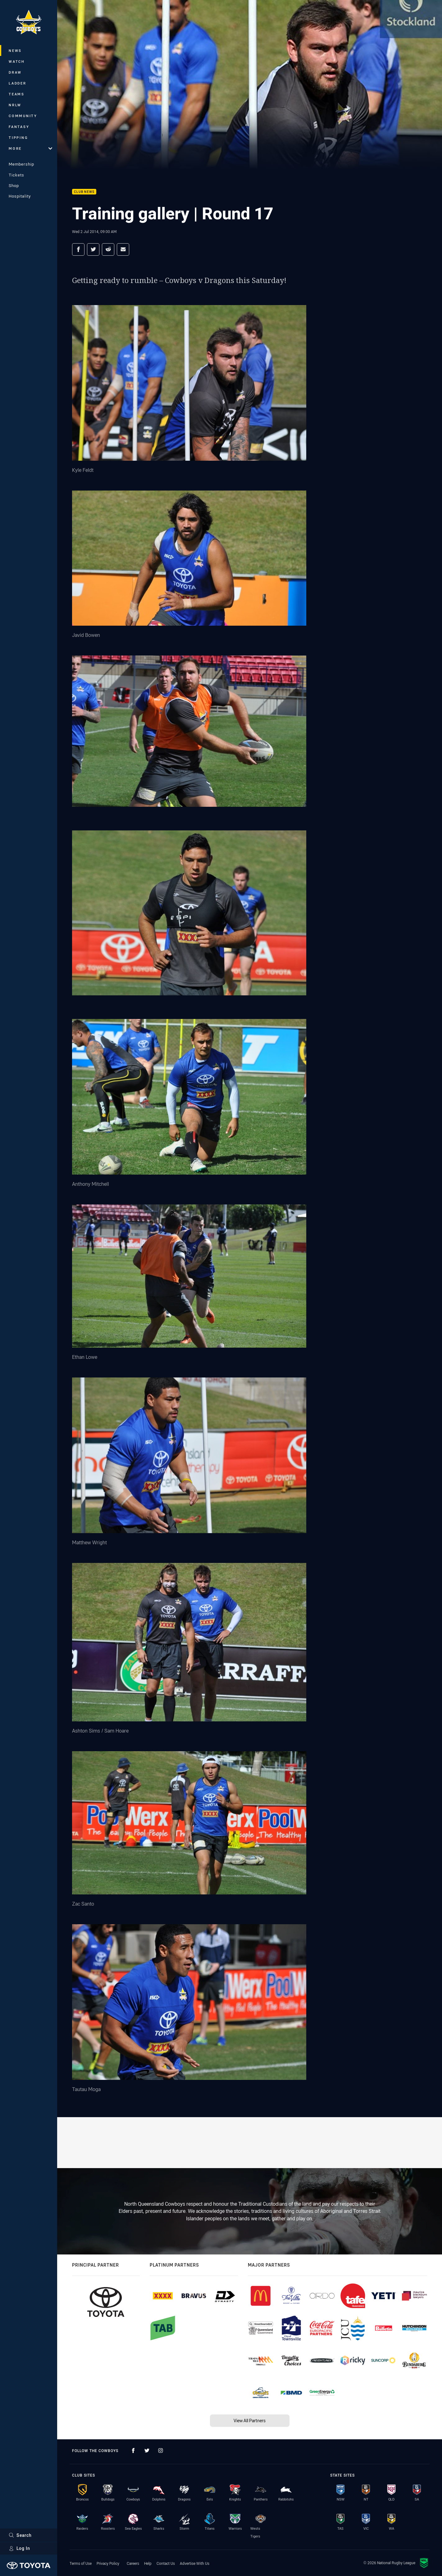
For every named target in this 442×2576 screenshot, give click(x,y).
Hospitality (20, 196)
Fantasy (19, 126)
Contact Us (166, 2563)
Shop (14, 185)
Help (148, 2563)
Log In (19, 2548)
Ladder (17, 83)
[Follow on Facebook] (133, 2450)
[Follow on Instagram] (160, 2450)
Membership (21, 164)
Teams (17, 94)
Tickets (16, 175)
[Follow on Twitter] (146, 2450)
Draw (15, 72)
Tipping (18, 137)
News (15, 50)
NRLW (15, 105)
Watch (17, 61)
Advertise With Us (194, 2563)
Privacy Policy (108, 2563)
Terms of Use (81, 2563)
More (30, 148)
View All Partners (250, 2420)
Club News (84, 192)
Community (23, 115)
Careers (133, 2563)
